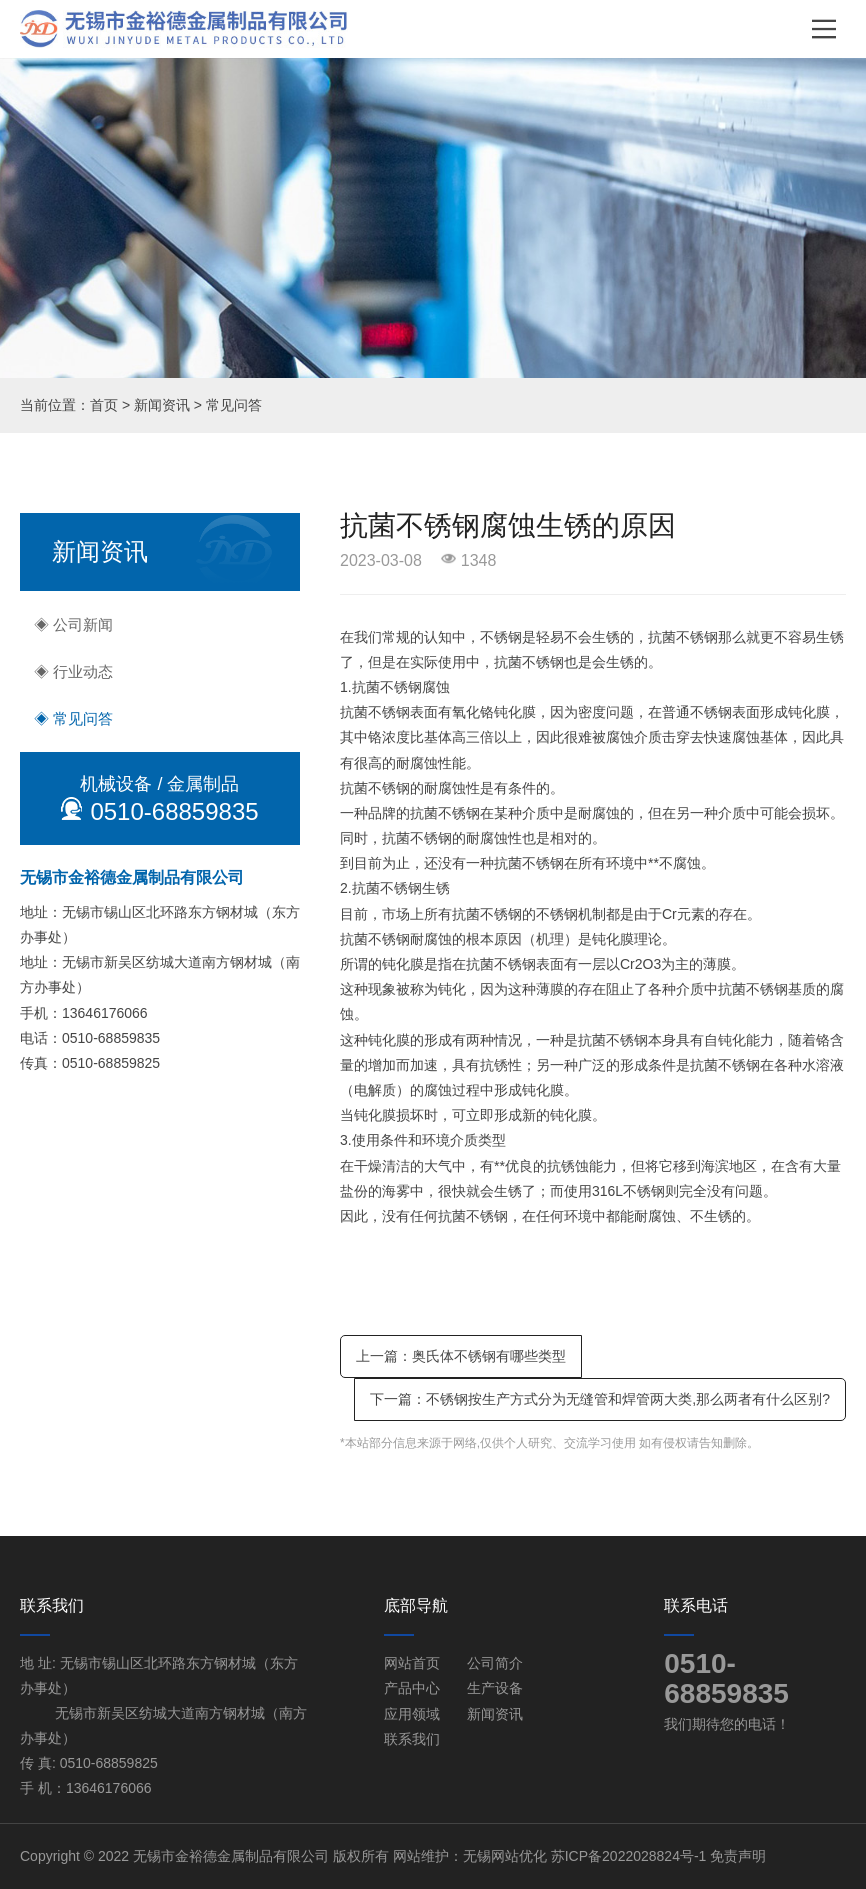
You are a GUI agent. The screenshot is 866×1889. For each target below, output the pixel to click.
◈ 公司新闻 (73, 624)
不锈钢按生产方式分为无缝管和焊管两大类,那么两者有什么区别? (628, 1399)
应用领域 (412, 1714)
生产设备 (495, 1688)
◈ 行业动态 (73, 671)
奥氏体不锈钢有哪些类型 (489, 1356)
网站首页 (412, 1663)
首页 (104, 405)
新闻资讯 (162, 405)
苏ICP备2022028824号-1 (629, 1856)
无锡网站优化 (505, 1856)
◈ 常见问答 (73, 718)
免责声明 (738, 1856)
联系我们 (412, 1739)
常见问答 (234, 405)
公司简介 (495, 1663)
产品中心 (412, 1688)
